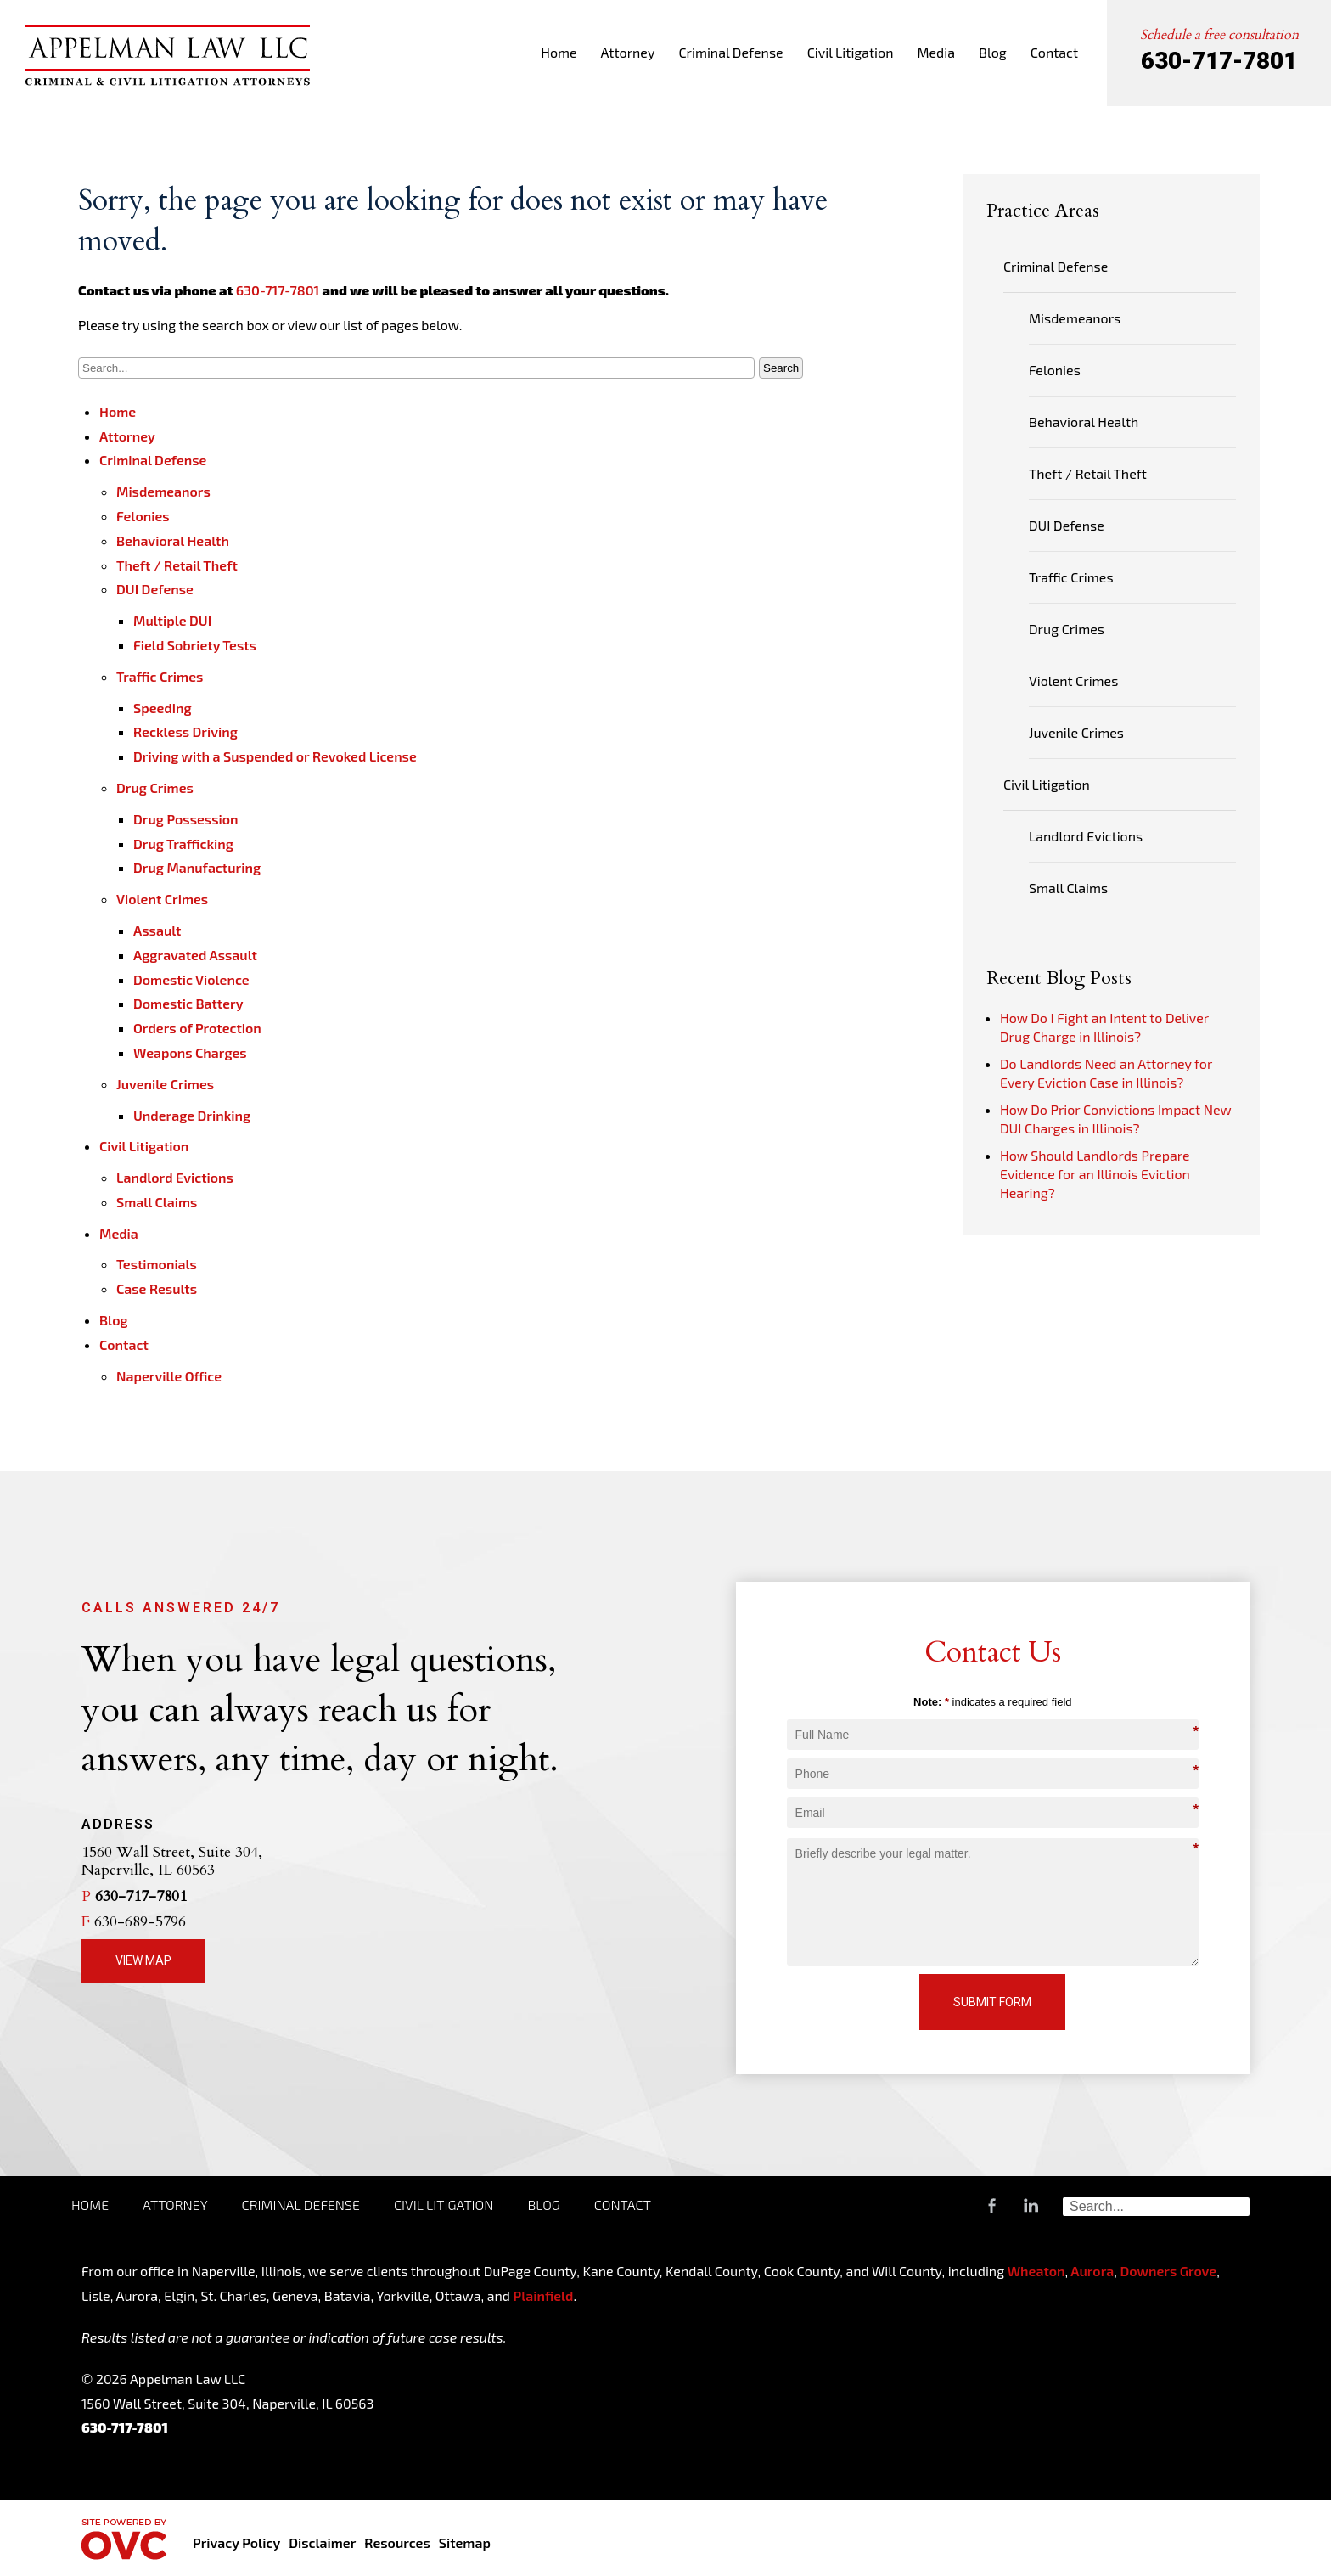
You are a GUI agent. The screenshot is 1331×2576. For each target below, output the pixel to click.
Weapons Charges (190, 1052)
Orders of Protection (197, 1028)
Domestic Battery (188, 1003)
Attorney (628, 52)
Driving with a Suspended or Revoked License (275, 756)
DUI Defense (155, 589)
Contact (1054, 52)
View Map (143, 1960)
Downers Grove (1168, 2271)
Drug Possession (186, 819)
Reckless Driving (185, 731)
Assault (157, 930)
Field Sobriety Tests (194, 645)
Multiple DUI (172, 620)
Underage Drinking (191, 1115)
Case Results (156, 1288)
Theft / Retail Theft (177, 565)
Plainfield (543, 2295)
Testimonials (156, 1264)
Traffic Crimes (159, 676)
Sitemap (465, 2542)
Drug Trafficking (183, 843)
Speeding (162, 708)
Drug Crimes (155, 787)
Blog (993, 52)
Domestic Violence (191, 979)
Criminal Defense (730, 52)
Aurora (1091, 2271)
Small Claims (156, 1202)
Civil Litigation (850, 52)
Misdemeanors (163, 491)
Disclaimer (322, 2542)
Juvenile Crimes (165, 1084)
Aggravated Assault (195, 955)
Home (558, 52)
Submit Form (992, 2002)
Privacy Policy (236, 2542)
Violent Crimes (162, 899)
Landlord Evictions (174, 1177)
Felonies (143, 516)
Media (936, 52)
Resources (397, 2542)
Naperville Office (169, 1376)
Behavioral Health (172, 540)
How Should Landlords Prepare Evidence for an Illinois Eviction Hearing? (1095, 1174)
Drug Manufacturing (197, 867)
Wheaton (1036, 2271)
